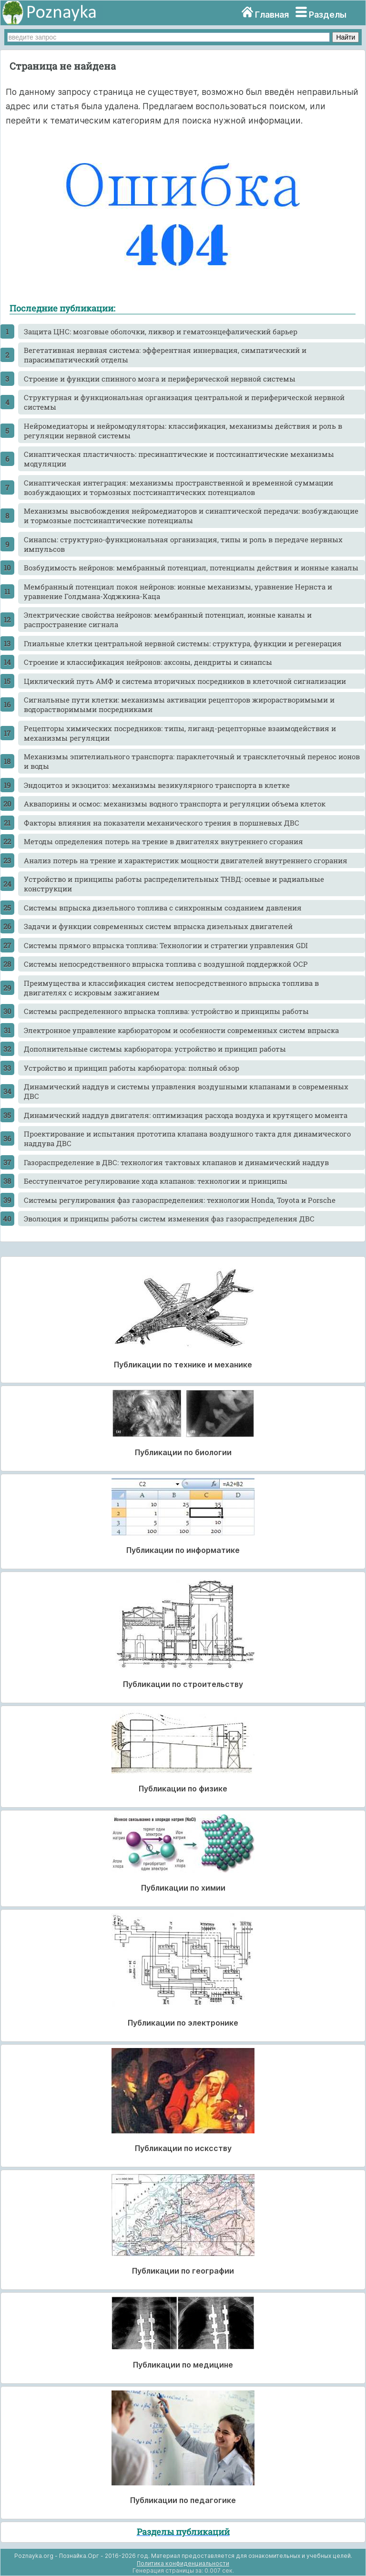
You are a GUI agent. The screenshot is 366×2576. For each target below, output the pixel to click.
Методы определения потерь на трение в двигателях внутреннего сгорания (163, 841)
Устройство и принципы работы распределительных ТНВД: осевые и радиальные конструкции (174, 883)
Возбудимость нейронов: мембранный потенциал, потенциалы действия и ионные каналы (191, 567)
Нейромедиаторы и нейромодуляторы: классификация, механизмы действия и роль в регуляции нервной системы (183, 430)
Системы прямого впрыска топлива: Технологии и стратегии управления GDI (166, 945)
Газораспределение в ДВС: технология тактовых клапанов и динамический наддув (176, 1162)
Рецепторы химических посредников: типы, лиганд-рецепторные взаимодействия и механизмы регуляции (180, 733)
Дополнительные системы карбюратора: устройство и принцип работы (155, 1049)
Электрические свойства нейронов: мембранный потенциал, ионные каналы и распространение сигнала (168, 619)
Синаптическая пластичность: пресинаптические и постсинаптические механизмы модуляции (179, 458)
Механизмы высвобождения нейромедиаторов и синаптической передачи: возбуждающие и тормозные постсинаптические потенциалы (191, 515)
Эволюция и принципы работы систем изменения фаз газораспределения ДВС (169, 1218)
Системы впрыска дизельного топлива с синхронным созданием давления (163, 907)
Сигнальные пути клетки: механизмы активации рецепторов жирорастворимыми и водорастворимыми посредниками (179, 704)
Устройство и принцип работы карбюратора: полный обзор (131, 1068)
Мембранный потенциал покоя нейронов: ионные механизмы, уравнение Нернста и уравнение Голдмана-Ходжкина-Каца (178, 591)
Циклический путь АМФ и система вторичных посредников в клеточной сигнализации (185, 681)
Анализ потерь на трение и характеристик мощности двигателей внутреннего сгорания (185, 860)
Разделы (327, 15)
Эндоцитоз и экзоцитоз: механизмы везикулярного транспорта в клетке (157, 785)
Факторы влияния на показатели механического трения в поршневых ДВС (161, 823)
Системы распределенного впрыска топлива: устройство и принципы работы (166, 1011)
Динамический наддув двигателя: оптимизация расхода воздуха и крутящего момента (185, 1115)
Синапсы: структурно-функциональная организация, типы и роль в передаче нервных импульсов (183, 544)
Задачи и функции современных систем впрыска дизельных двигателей (158, 926)
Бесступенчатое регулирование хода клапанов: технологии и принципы (155, 1181)
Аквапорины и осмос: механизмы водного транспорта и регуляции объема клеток (174, 803)
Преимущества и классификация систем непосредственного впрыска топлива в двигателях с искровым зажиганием (171, 987)
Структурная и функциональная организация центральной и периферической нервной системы (184, 402)
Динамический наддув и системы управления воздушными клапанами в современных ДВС (186, 1091)
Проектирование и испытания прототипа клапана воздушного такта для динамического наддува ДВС (187, 1138)
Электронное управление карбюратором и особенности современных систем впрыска (181, 1030)
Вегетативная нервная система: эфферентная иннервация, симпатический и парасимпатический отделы (165, 354)
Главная (272, 15)
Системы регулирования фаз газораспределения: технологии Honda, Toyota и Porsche (180, 1200)
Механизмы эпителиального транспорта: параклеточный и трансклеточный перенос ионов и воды (192, 761)
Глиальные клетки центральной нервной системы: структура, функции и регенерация (183, 643)
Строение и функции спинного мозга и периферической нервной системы (159, 378)
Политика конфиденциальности (183, 2563)
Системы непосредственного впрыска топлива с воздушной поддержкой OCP (166, 964)
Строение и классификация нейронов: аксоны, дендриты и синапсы (148, 662)
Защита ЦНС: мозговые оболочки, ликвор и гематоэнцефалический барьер (160, 331)
